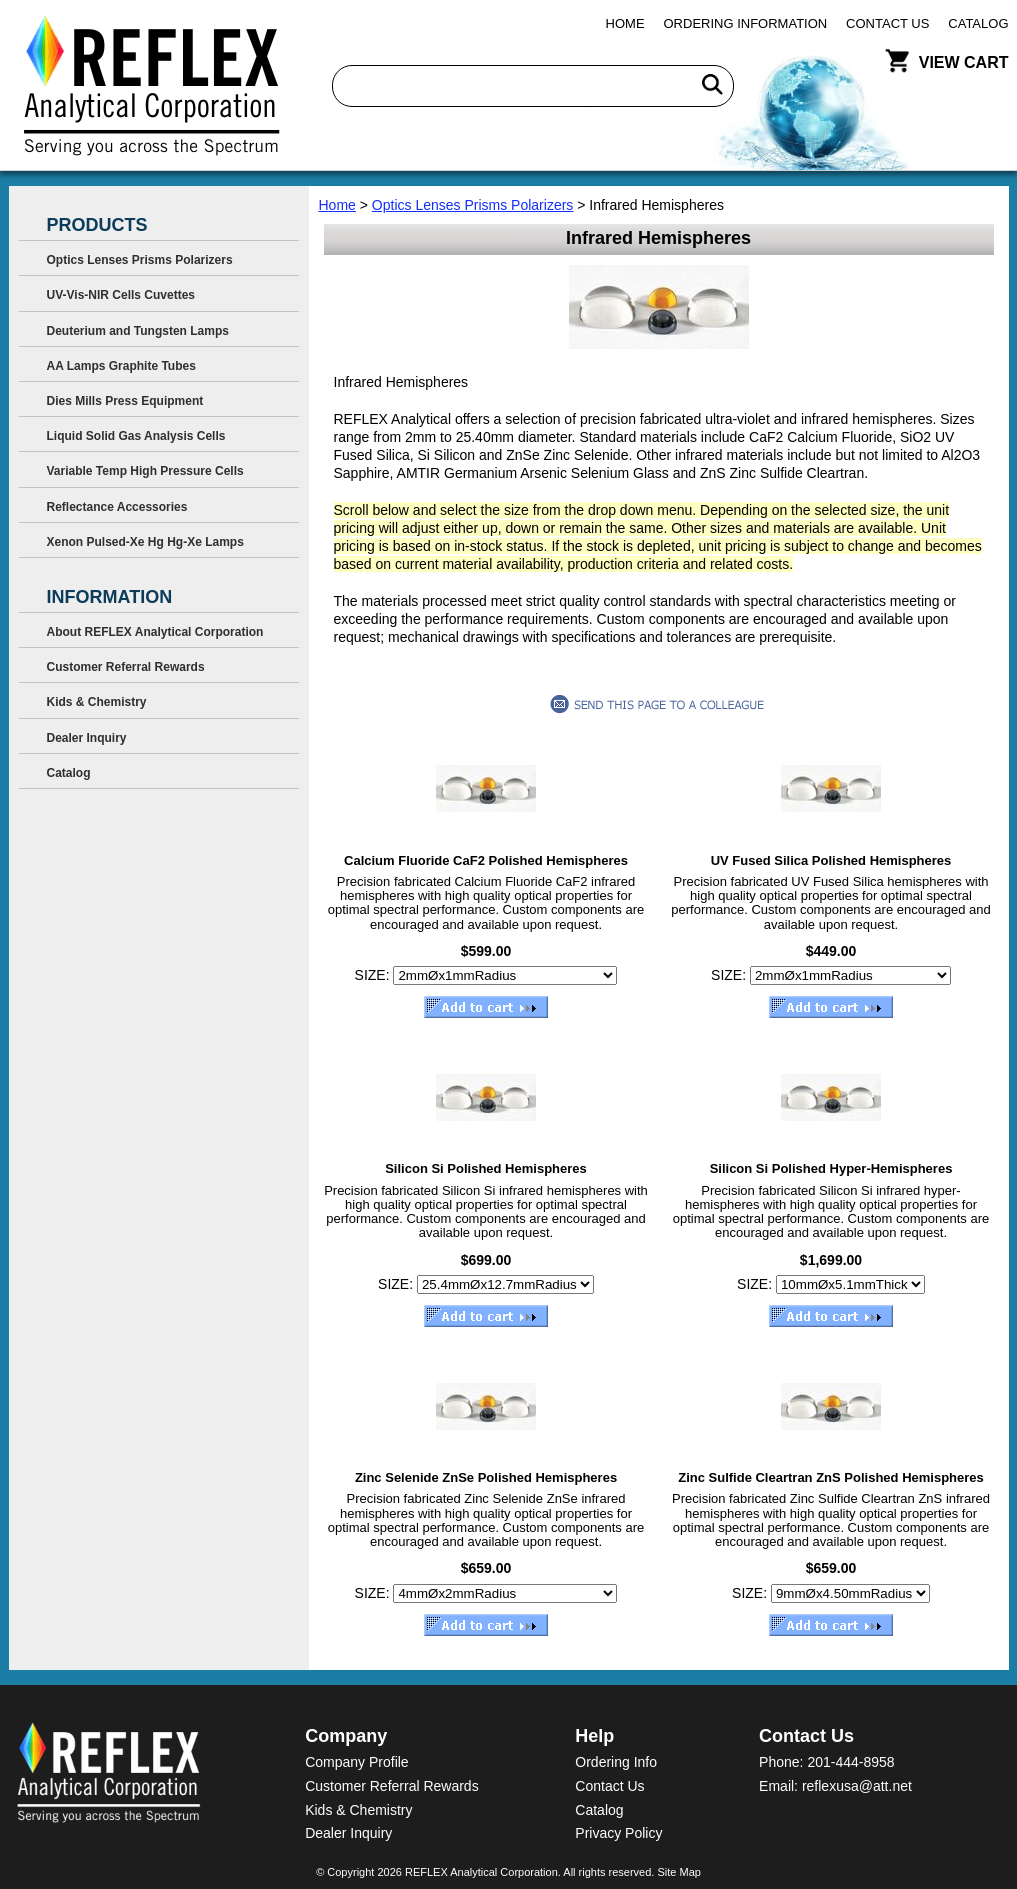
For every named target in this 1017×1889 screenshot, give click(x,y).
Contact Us (887, 23)
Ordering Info (616, 1762)
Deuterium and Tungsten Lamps (138, 331)
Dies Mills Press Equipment (125, 401)
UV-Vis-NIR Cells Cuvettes (121, 295)
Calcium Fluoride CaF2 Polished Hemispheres (486, 860)
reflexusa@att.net (857, 1786)
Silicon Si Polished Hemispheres (486, 1168)
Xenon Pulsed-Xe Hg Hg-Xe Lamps (145, 542)
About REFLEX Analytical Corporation (155, 632)
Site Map (678, 1872)
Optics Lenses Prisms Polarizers (473, 205)
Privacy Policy (618, 1833)
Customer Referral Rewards (126, 667)
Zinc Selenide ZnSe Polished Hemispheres (486, 1477)
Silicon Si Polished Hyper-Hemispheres (831, 1168)
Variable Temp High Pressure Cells (145, 471)
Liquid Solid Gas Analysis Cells (136, 436)
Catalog (978, 23)
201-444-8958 (850, 1762)
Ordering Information (746, 23)
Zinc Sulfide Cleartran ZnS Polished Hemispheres (831, 1477)
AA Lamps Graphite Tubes (121, 366)
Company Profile (357, 1762)
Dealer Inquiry (87, 738)
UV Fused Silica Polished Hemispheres (831, 860)
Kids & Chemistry (97, 702)
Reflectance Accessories (117, 507)
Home (625, 23)
